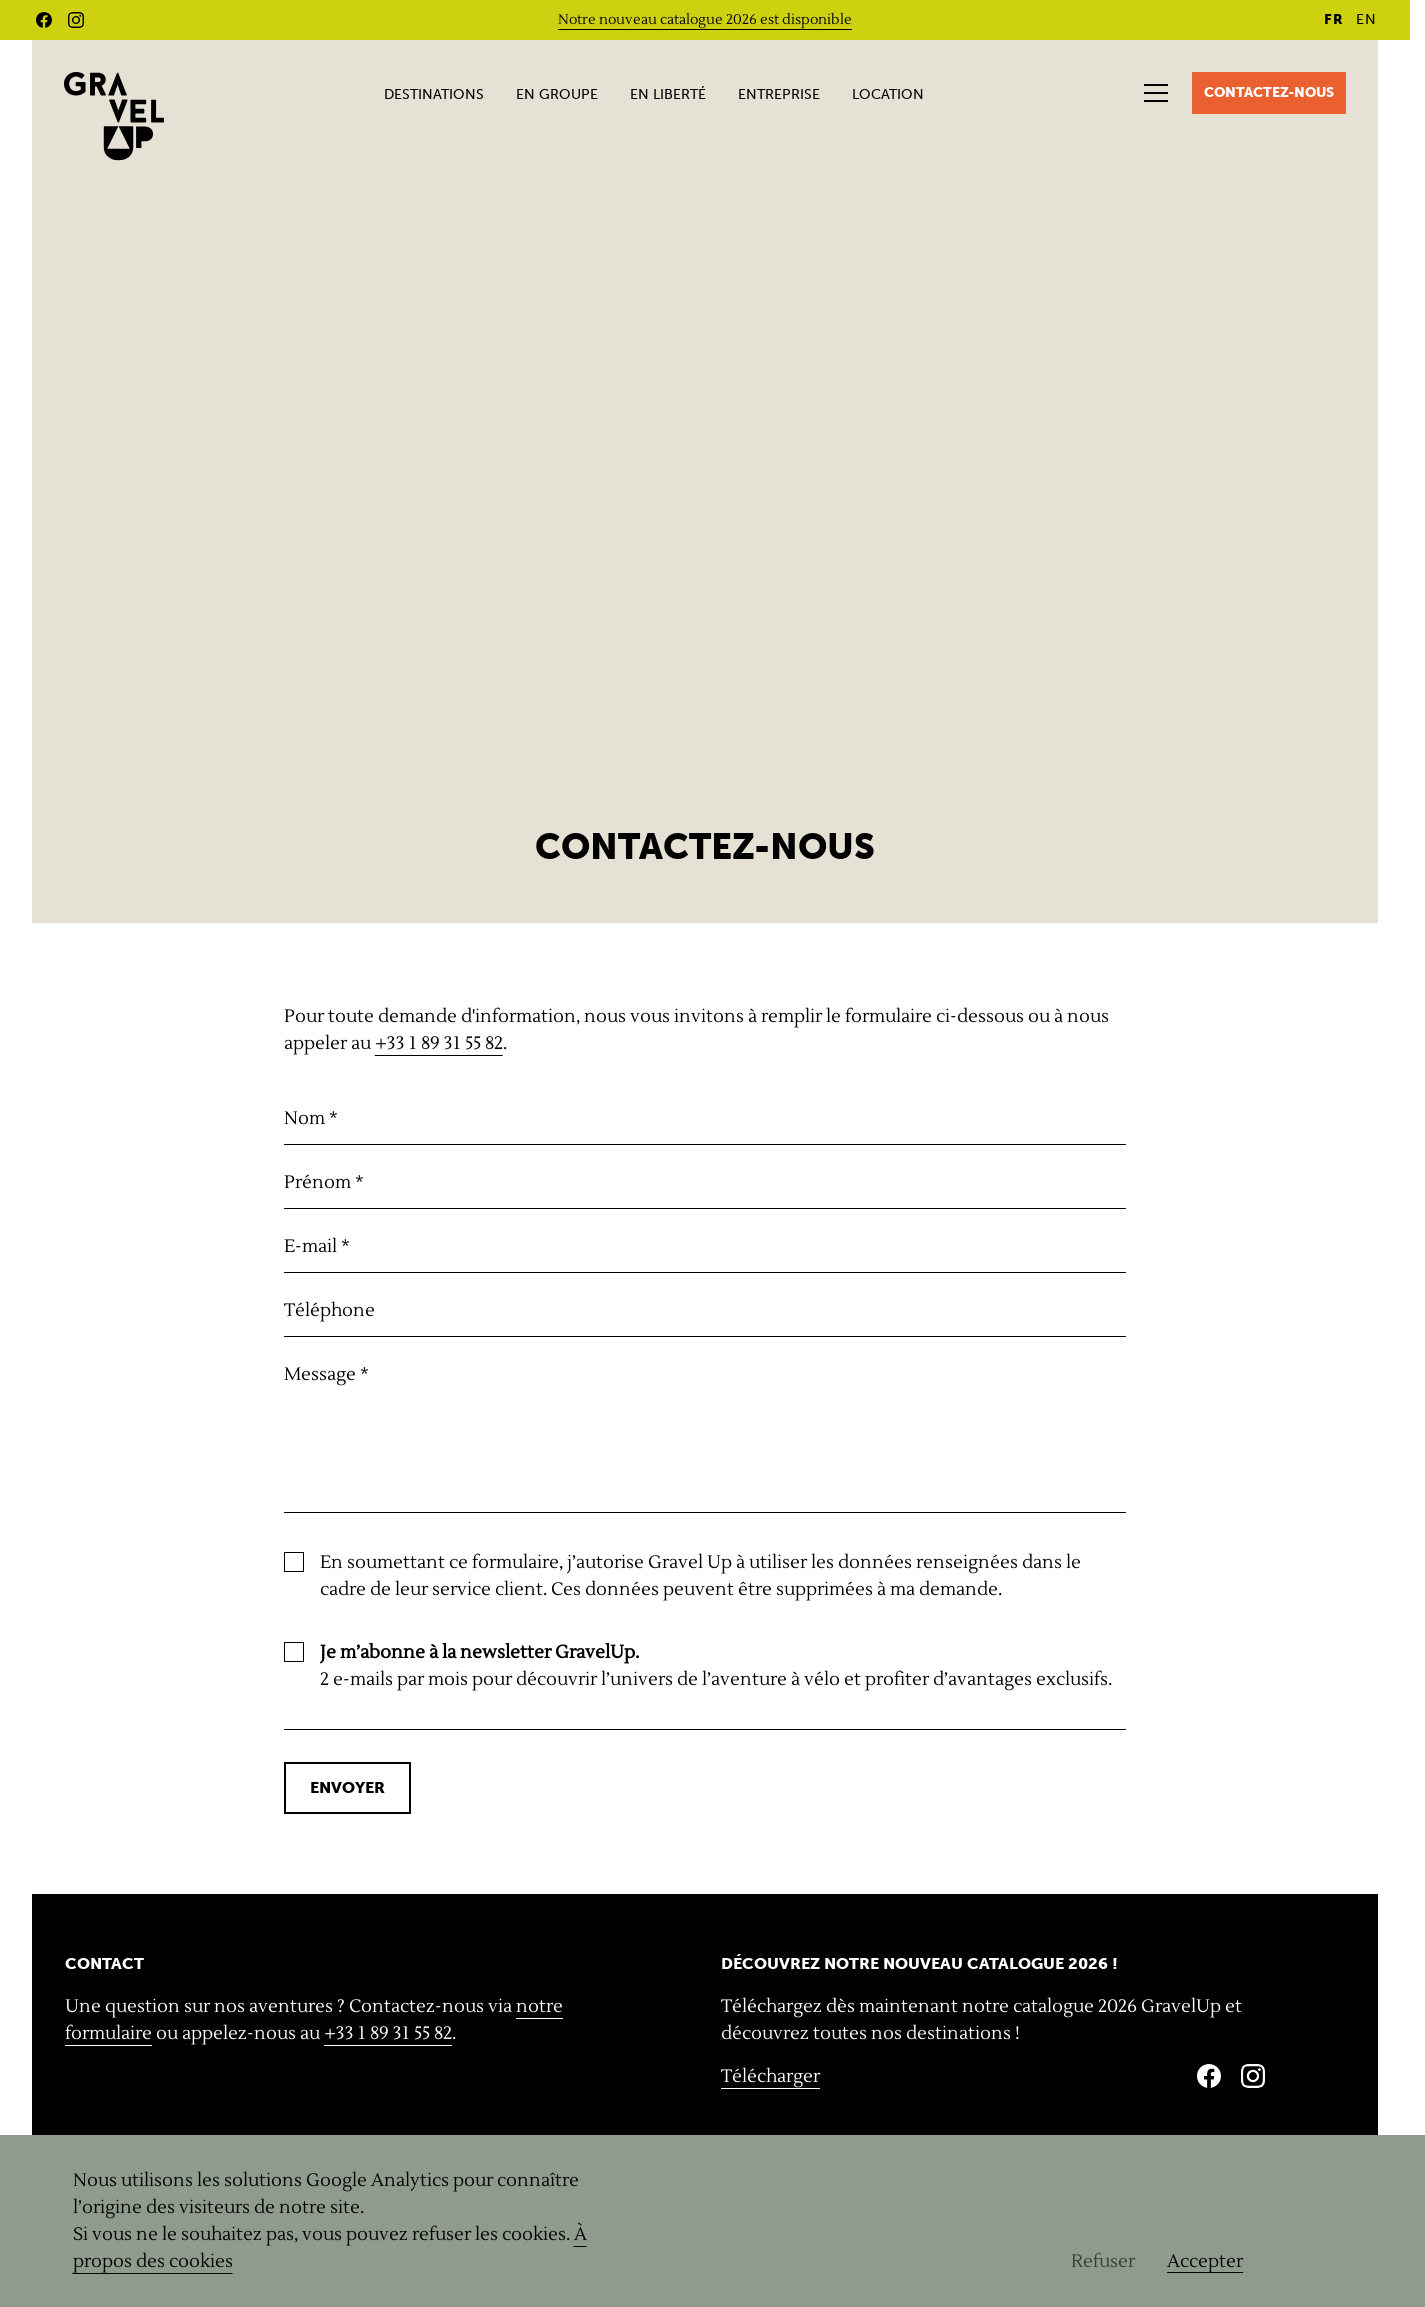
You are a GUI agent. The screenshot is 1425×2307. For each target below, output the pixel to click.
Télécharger (770, 2076)
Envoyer (347, 1787)
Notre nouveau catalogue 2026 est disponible (705, 20)
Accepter (1205, 2261)
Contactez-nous (1269, 92)
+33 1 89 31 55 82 (439, 1043)
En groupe (557, 94)
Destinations (434, 94)
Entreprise (779, 94)
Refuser (1103, 2261)
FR (1334, 19)
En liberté (668, 94)
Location (888, 94)
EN (1366, 19)
